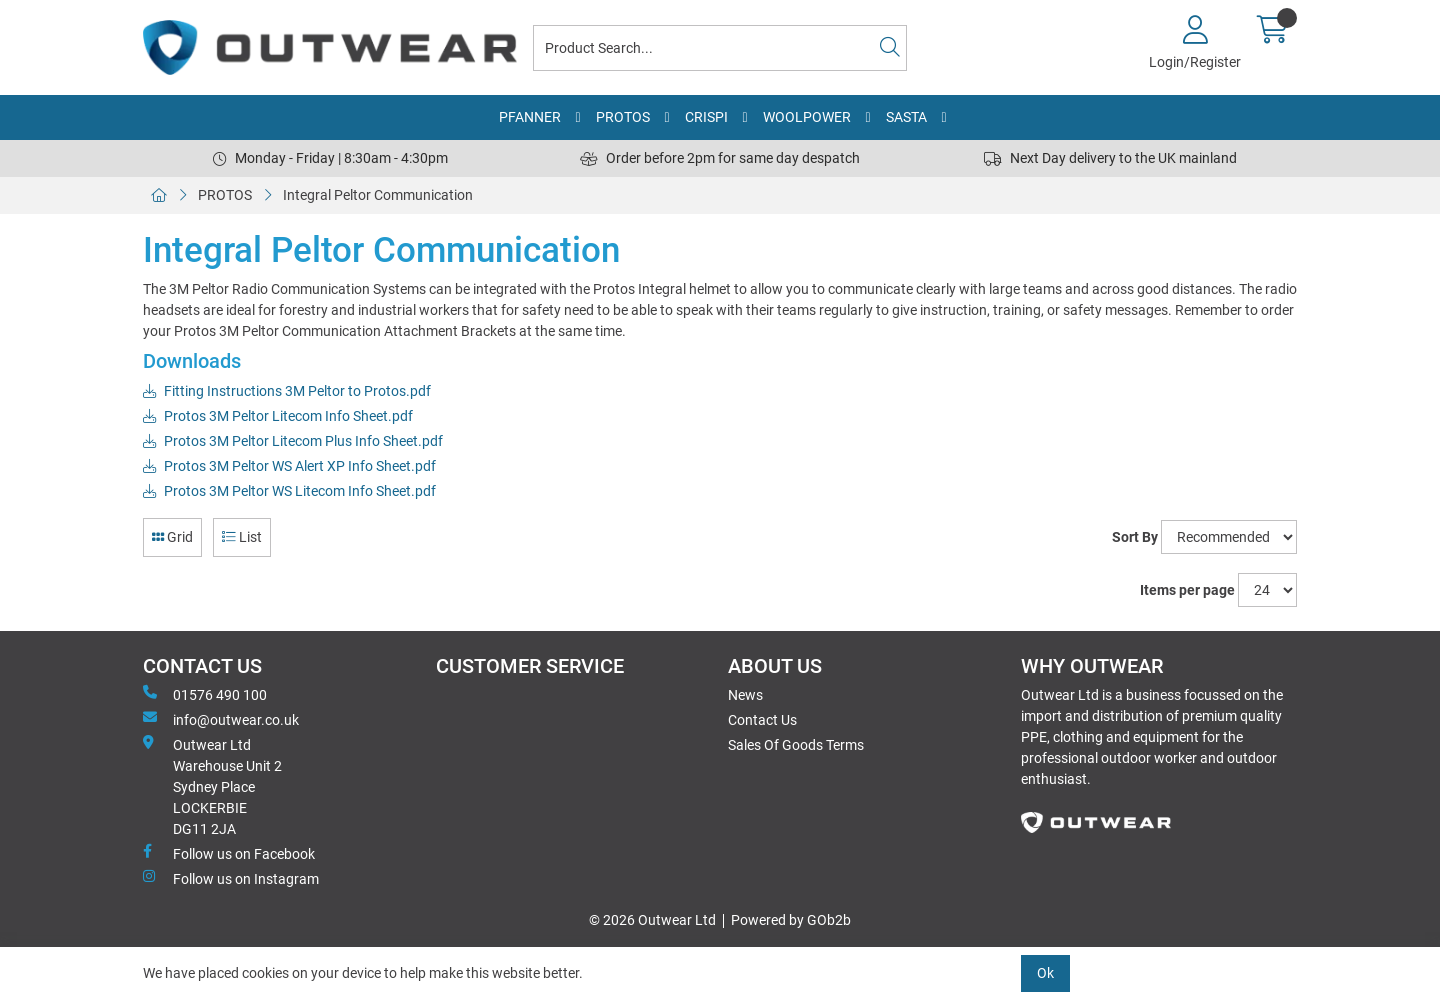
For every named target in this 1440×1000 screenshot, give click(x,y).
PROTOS (623, 117)
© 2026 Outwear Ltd (652, 920)
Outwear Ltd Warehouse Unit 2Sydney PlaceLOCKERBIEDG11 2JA (212, 786)
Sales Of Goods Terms (796, 745)
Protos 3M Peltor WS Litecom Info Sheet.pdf (289, 491)
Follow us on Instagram (231, 878)
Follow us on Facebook (229, 853)
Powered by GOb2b (791, 920)
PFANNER (530, 117)
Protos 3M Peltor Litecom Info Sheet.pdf (278, 416)
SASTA (906, 117)
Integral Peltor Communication (378, 195)
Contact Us (762, 720)
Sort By (1135, 537)
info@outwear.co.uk (221, 719)
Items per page (1187, 590)
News (745, 695)
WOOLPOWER (807, 117)
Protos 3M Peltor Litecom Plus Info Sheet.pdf (293, 441)
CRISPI (706, 117)
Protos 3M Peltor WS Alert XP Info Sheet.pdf (289, 466)
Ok (1045, 973)
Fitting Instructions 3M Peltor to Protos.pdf (287, 391)
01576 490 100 (205, 694)
